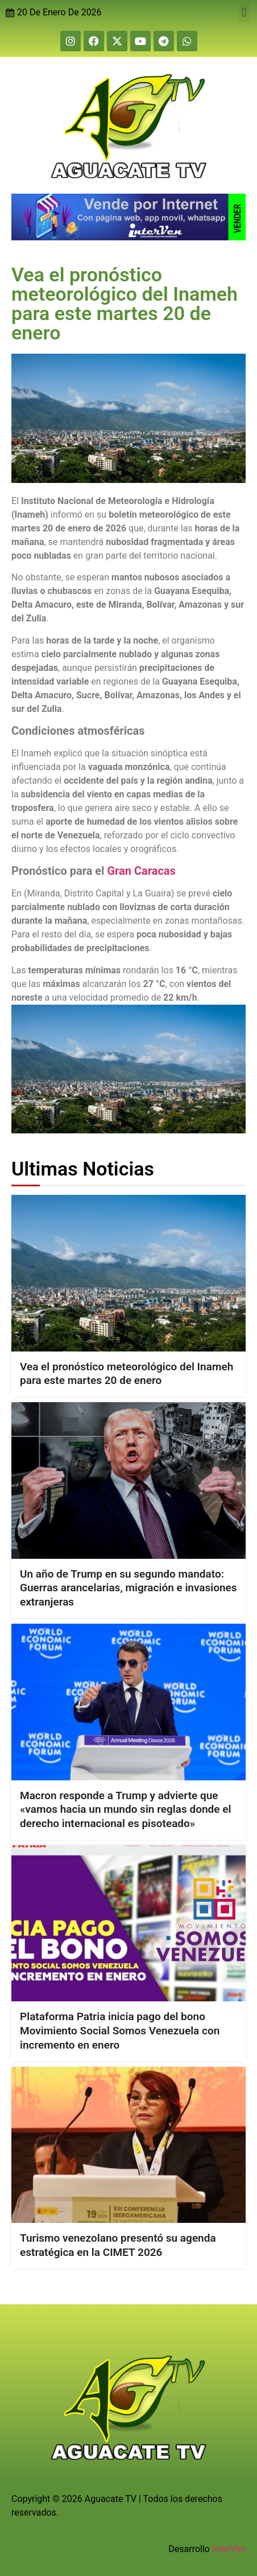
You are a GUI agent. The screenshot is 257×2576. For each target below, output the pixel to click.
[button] (244, 12)
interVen (229, 2549)
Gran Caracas (139, 871)
